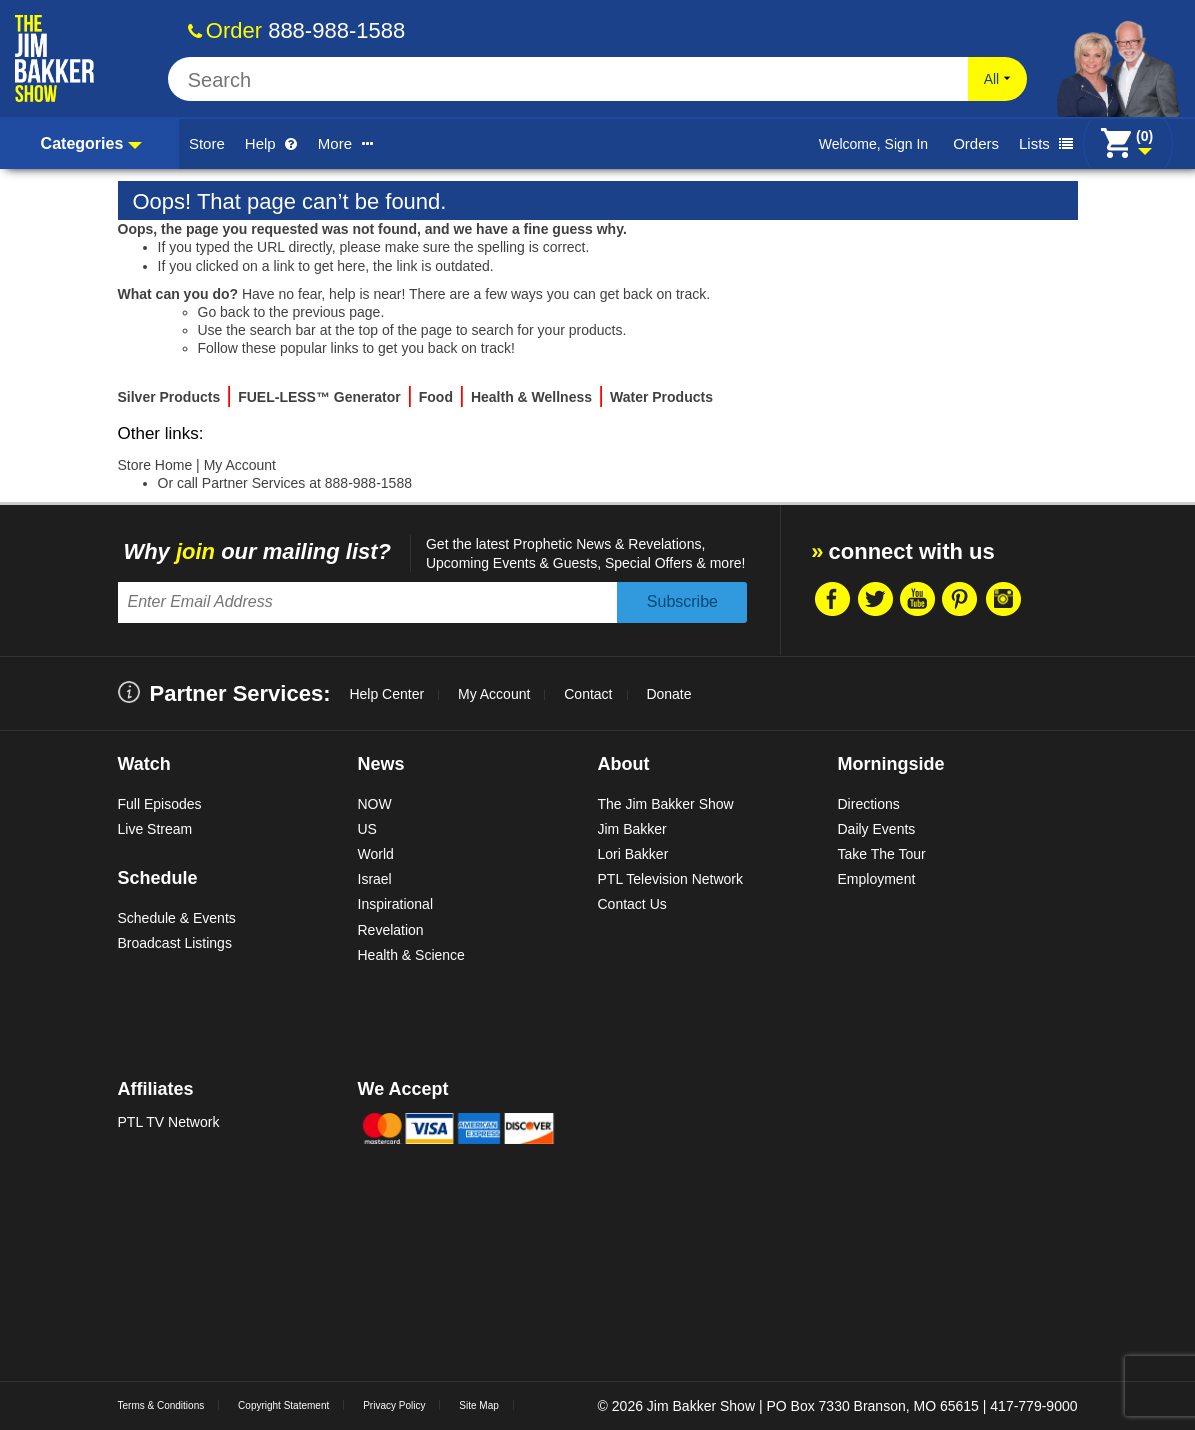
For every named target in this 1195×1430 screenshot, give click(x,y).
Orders (976, 143)
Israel (375, 879)
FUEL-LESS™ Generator (319, 397)
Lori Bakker (633, 854)
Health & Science (411, 955)
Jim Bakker (632, 829)
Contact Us (632, 904)
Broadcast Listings (175, 943)
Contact (588, 694)
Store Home (155, 465)
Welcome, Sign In (873, 144)
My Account (240, 465)
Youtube (917, 599)
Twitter (874, 599)
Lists (1046, 143)
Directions (869, 804)
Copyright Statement (283, 1405)
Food (436, 397)
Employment (877, 879)
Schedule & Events (177, 918)
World (376, 854)
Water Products (661, 397)
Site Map (478, 1405)
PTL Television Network (671, 879)
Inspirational (396, 904)
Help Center (386, 694)
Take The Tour (882, 854)
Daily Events (877, 829)
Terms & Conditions (161, 1405)
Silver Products (169, 397)
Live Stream (155, 829)
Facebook (831, 599)
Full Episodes (160, 804)
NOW (375, 804)
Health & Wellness (531, 397)
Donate (668, 694)
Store (207, 143)
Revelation (391, 930)
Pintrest (960, 599)
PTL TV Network (169, 1122)
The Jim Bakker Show (666, 804)
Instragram (1003, 599)
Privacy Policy (394, 1405)
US (367, 829)
